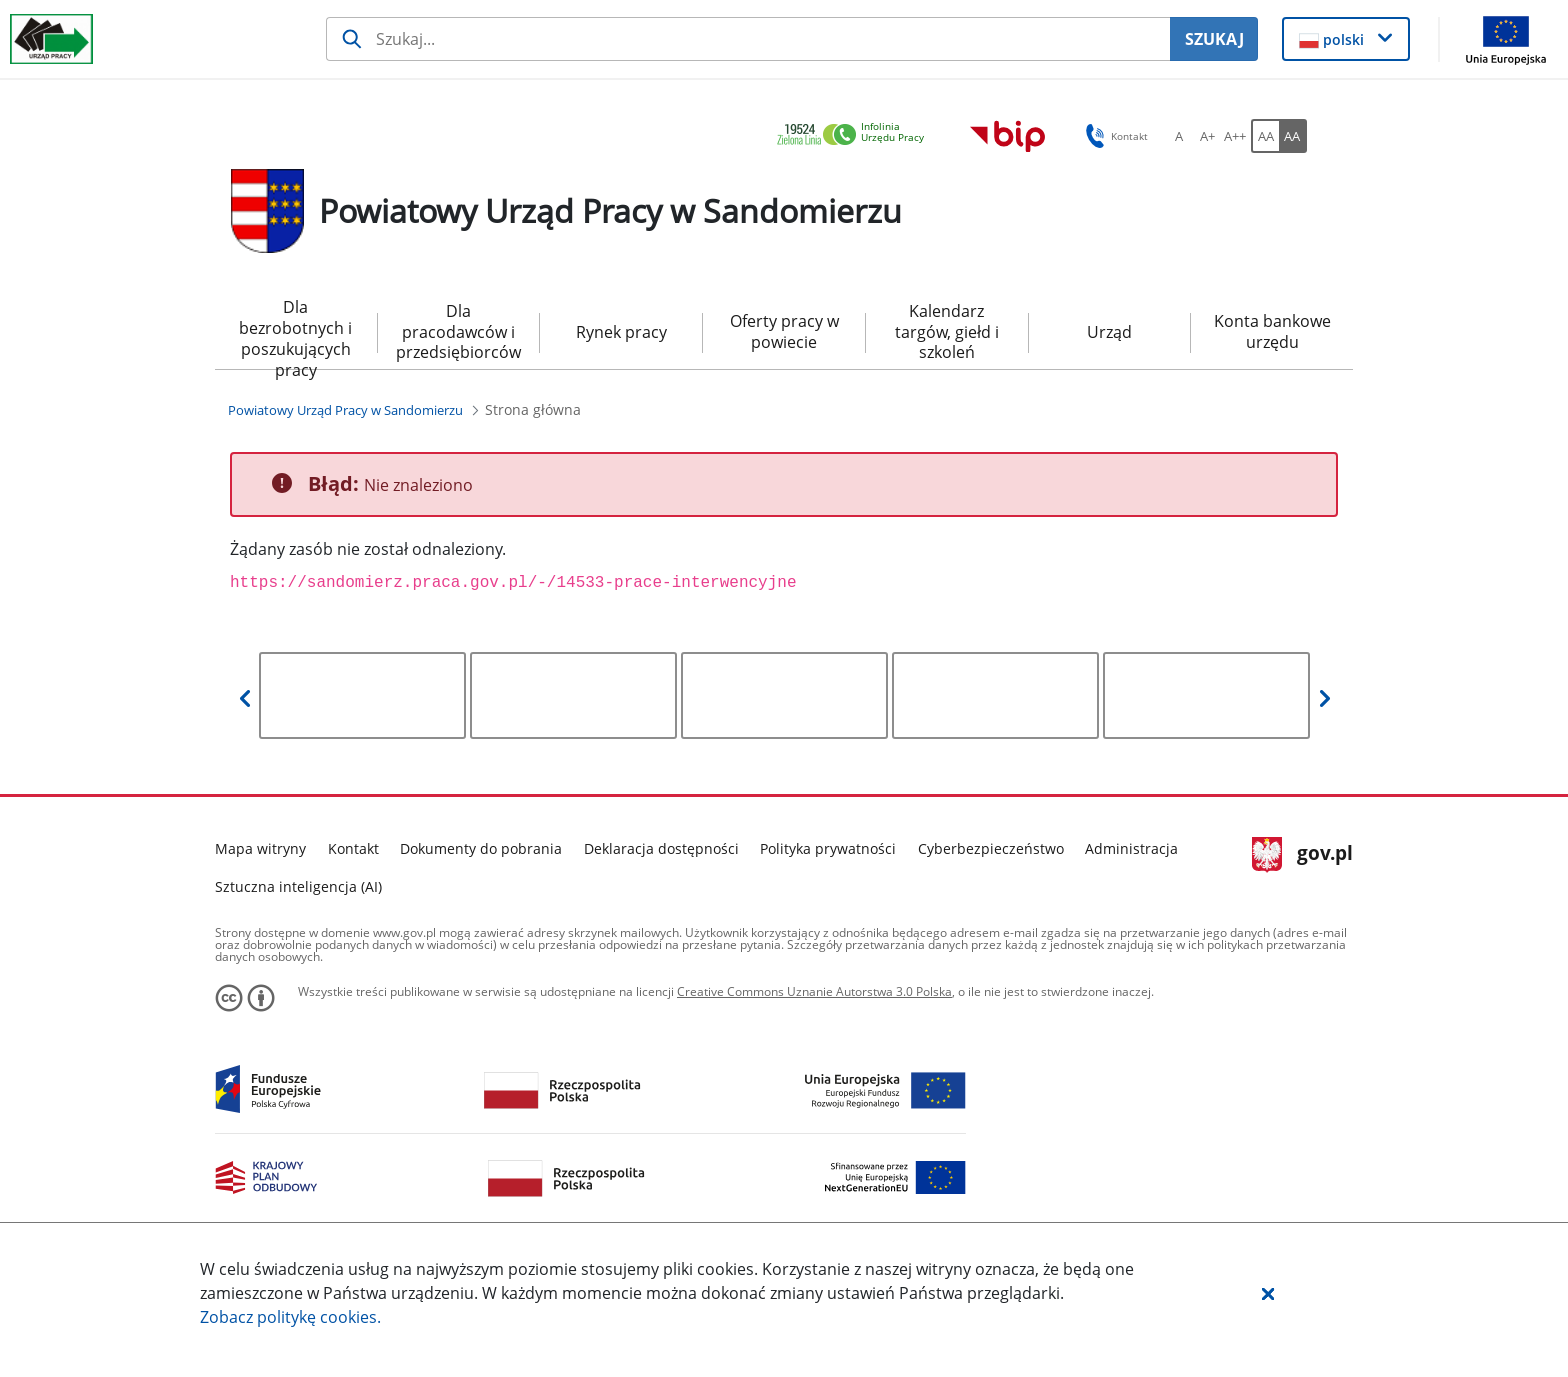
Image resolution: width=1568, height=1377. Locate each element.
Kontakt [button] (1113, 136)
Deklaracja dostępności (661, 848)
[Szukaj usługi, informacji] (748, 39)
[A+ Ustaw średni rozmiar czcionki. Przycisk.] (1207, 136)
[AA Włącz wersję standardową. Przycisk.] (1265, 136)
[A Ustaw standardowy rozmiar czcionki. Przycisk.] (1179, 136)
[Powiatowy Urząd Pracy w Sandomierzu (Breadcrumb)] (345, 410)
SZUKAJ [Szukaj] (1214, 39)
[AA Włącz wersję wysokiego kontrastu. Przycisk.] (1293, 136)
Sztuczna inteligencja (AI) (298, 886)
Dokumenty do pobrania (481, 848)
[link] (856, 135)
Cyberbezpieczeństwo (991, 848)
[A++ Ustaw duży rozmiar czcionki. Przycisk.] (1235, 136)
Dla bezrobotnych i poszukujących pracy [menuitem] (295, 333)
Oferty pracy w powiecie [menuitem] (784, 331)
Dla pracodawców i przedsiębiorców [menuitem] (458, 332)
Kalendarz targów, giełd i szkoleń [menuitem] (947, 332)
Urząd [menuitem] (1109, 332)
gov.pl (1302, 855)
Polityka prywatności (828, 848)
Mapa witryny (260, 848)
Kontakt (353, 848)
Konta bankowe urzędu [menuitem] (1272, 331)
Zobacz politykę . (290, 1317)
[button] (1268, 1293)
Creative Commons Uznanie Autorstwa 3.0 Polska (814, 991)
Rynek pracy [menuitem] (621, 332)
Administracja (1131, 848)
